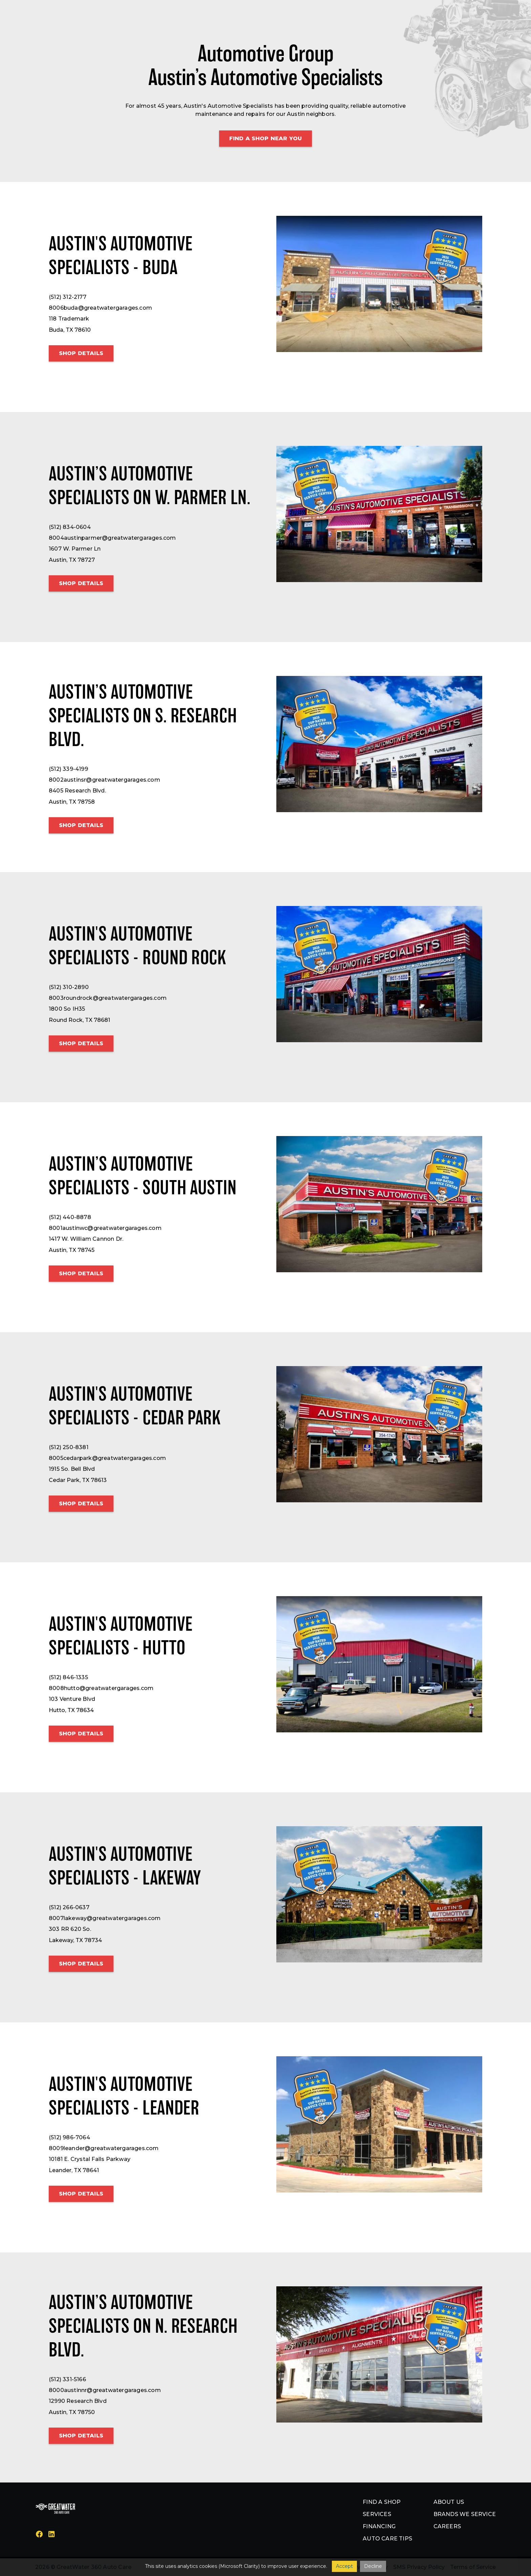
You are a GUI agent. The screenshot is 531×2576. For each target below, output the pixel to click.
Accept (344, 2566)
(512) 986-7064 (69, 2137)
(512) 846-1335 (68, 1677)
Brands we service (464, 2514)
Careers (447, 2526)
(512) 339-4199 (68, 769)
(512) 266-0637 (69, 1907)
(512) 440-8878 (70, 1217)
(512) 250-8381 (68, 1447)
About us (448, 2502)
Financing (379, 2526)
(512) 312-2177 (67, 297)
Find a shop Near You (265, 138)
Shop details (81, 353)
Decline (373, 2566)
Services (377, 2514)
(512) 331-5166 (67, 2379)
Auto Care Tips (387, 2538)
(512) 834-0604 (70, 527)
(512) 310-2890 (69, 987)
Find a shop (382, 2502)
